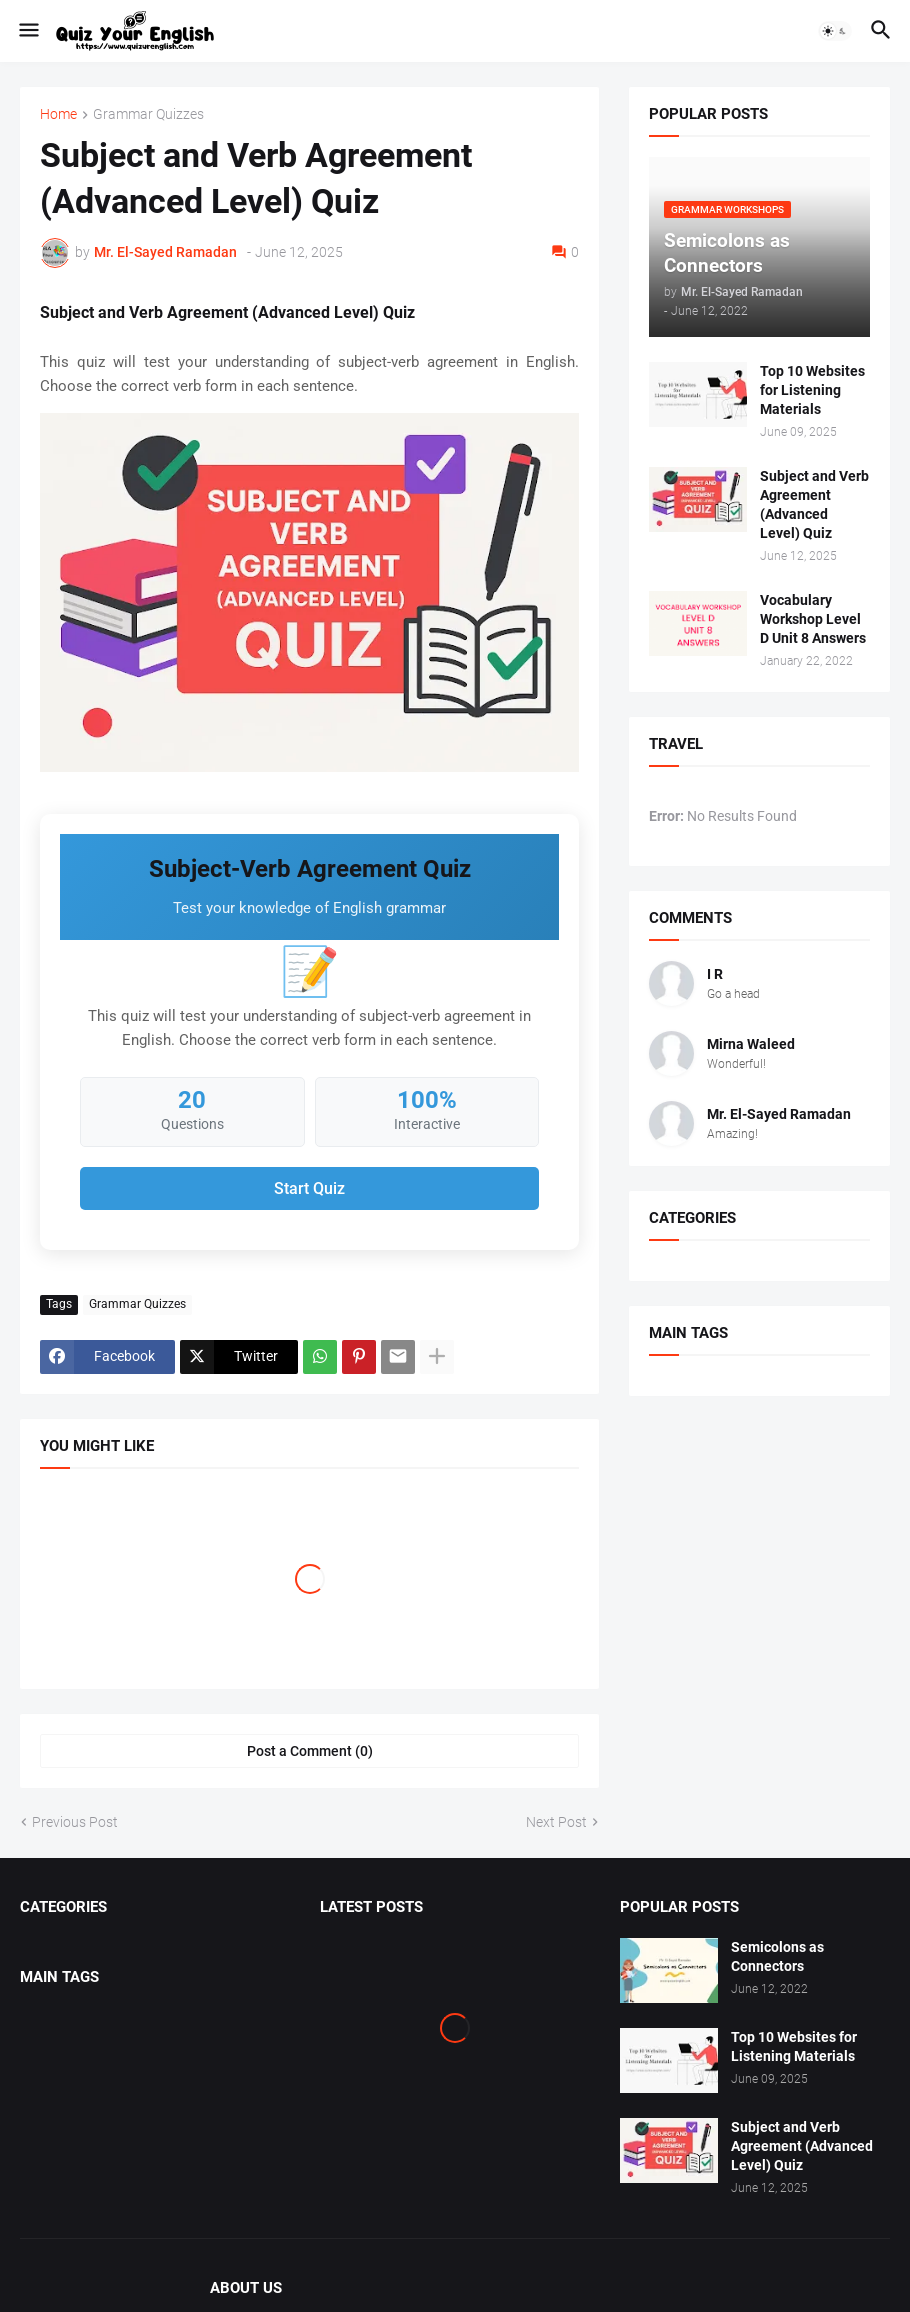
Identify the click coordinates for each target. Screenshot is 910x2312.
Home (58, 114)
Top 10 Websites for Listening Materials (812, 390)
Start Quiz (309, 1188)
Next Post (556, 1822)
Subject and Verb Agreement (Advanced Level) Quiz (814, 504)
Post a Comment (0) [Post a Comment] (310, 1751)
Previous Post (75, 1822)
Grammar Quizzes (148, 114)
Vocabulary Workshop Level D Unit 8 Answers (813, 619)
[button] (27, 31)
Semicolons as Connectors (777, 1956)
